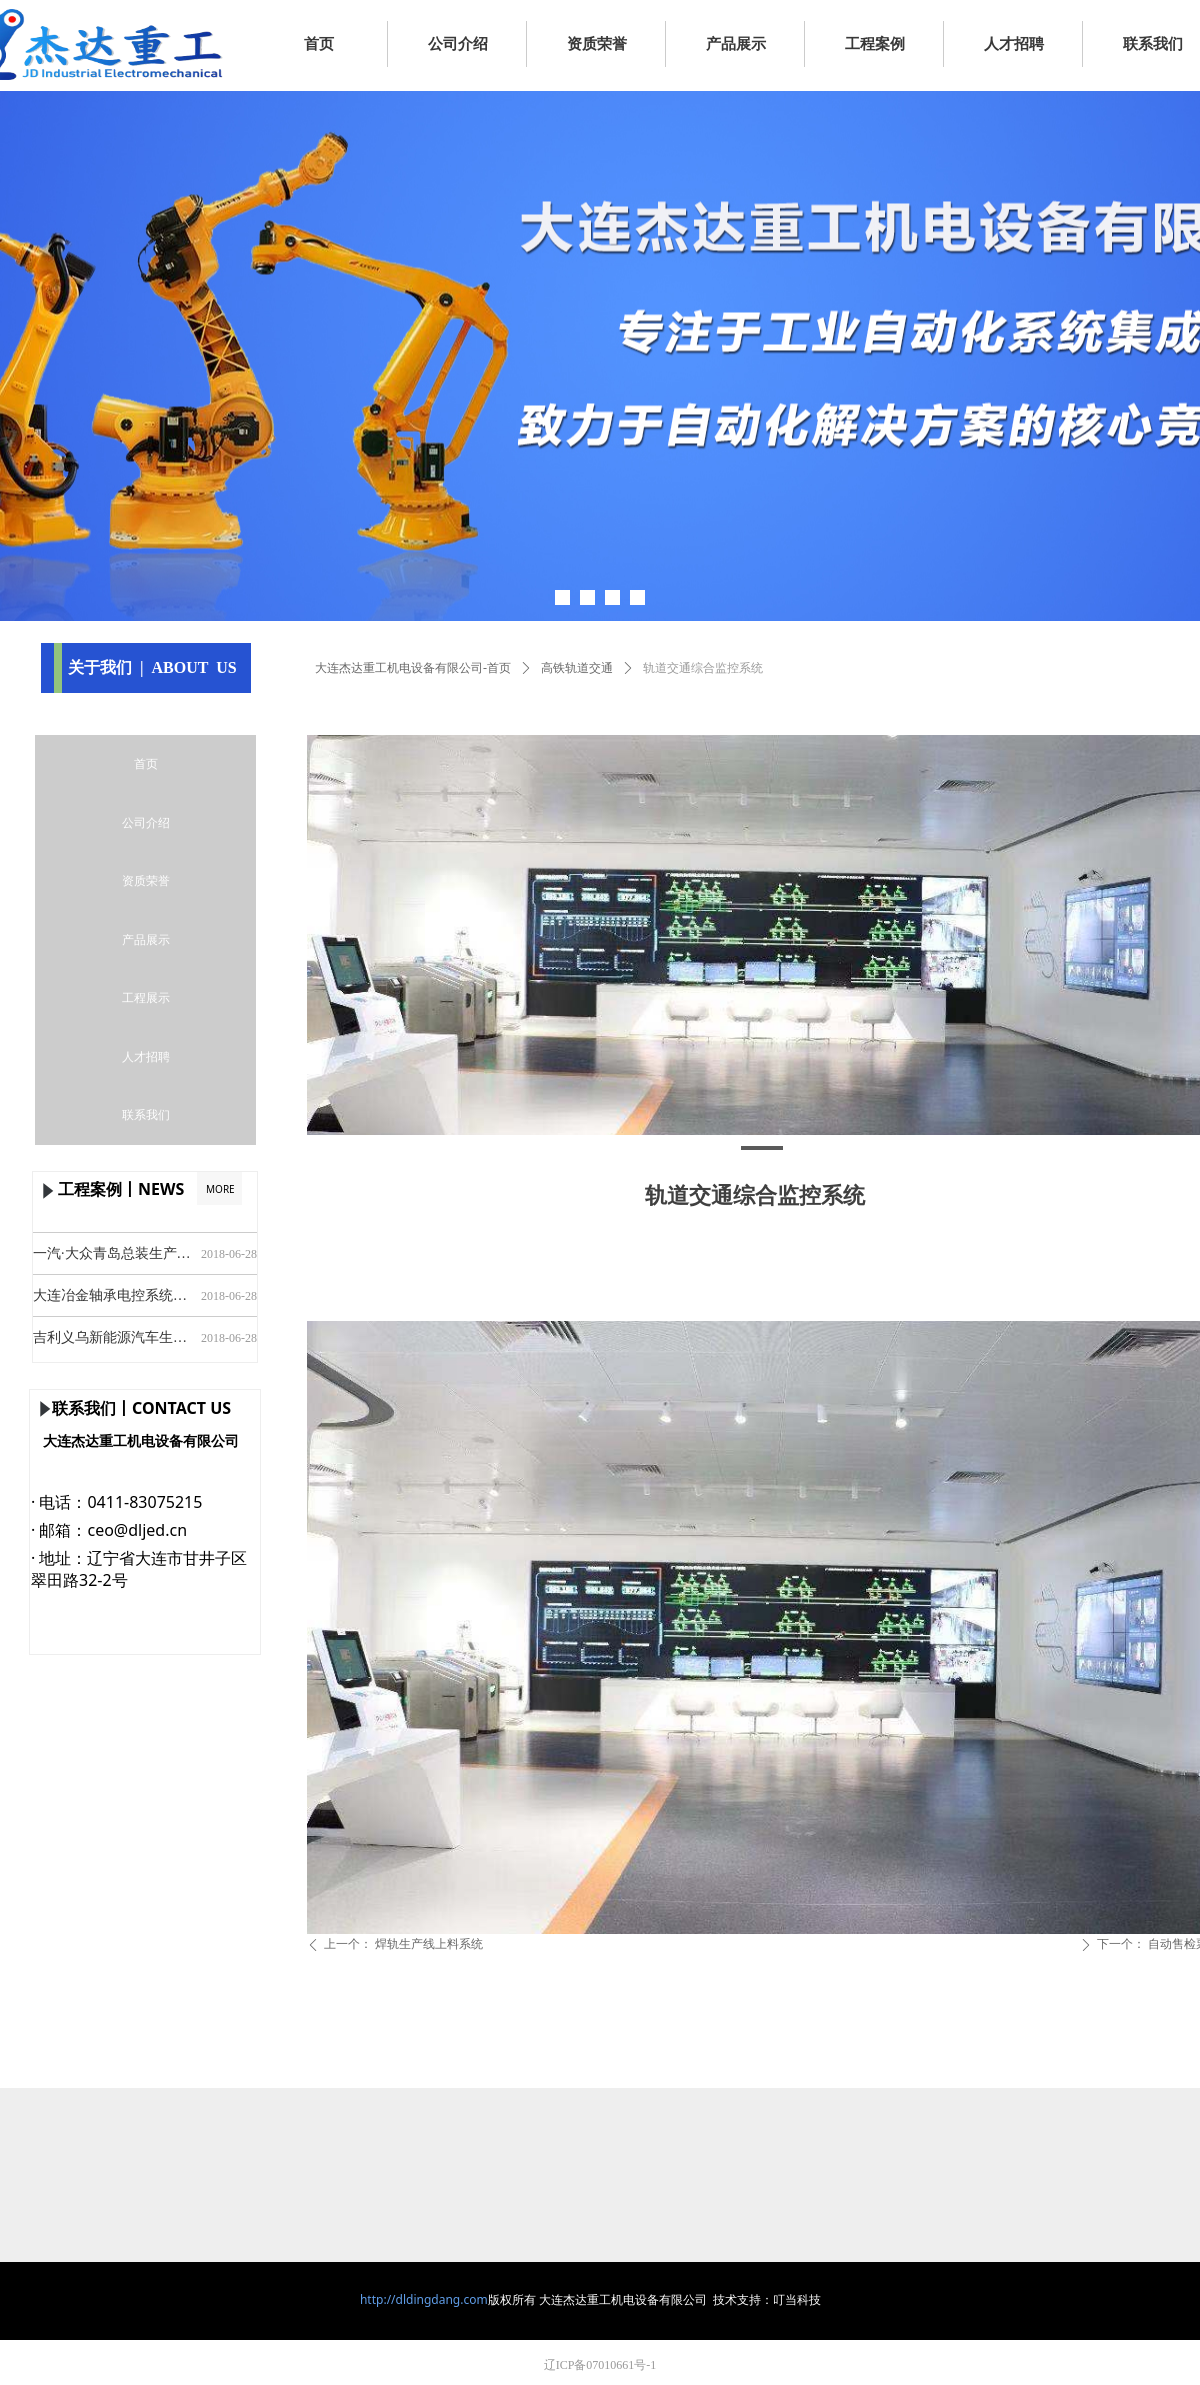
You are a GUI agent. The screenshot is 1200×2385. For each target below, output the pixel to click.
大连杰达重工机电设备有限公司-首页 (413, 668)
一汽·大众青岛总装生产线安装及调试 (113, 1258)
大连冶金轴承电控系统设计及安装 (113, 1300)
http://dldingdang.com (424, 2299)
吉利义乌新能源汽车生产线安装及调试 (113, 1342)
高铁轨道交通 (577, 668)
